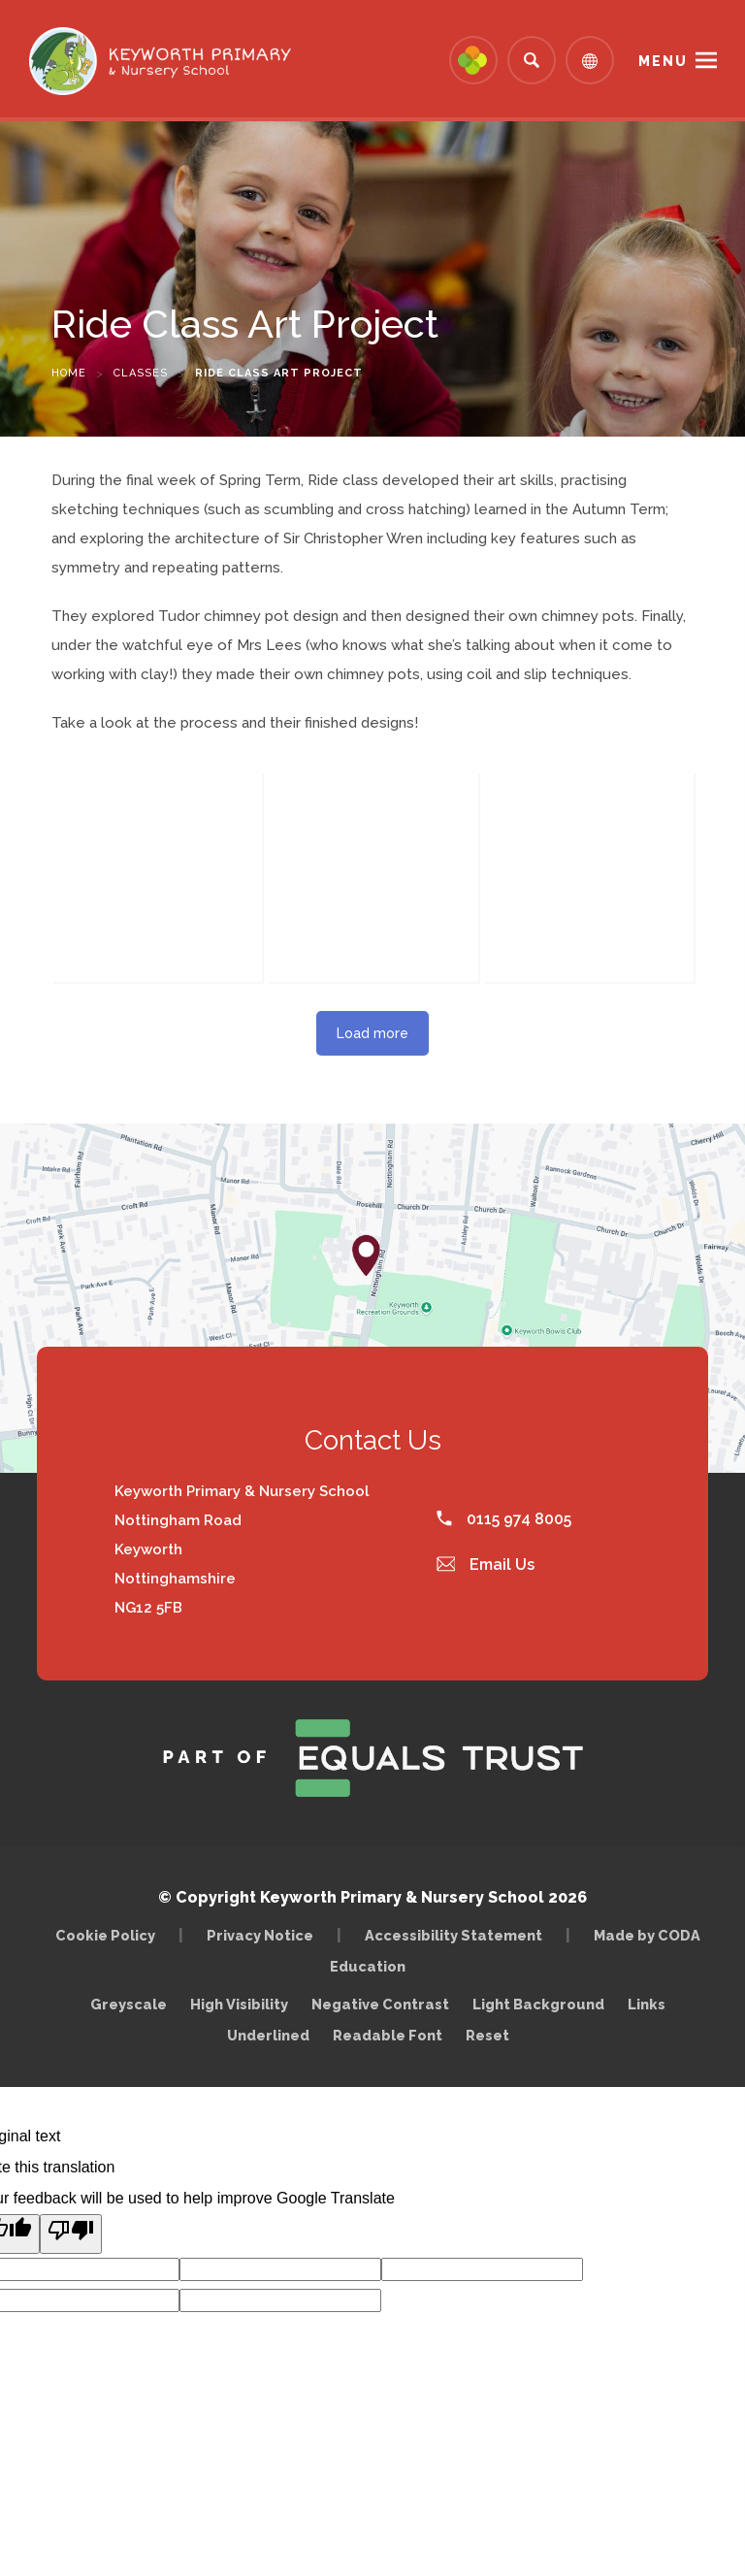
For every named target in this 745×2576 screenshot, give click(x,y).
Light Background (538, 2004)
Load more (372, 1033)
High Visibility (239, 2004)
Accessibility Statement (453, 1935)
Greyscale (128, 2004)
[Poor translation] (71, 2234)
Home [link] (68, 373)
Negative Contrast (380, 2004)
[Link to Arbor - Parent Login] (473, 60)
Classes (140, 373)
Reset (487, 2035)
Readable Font (387, 2035)
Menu (663, 61)
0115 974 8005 (504, 1519)
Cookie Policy (105, 1935)
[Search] (531, 60)
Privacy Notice (260, 1935)
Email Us (486, 1564)
